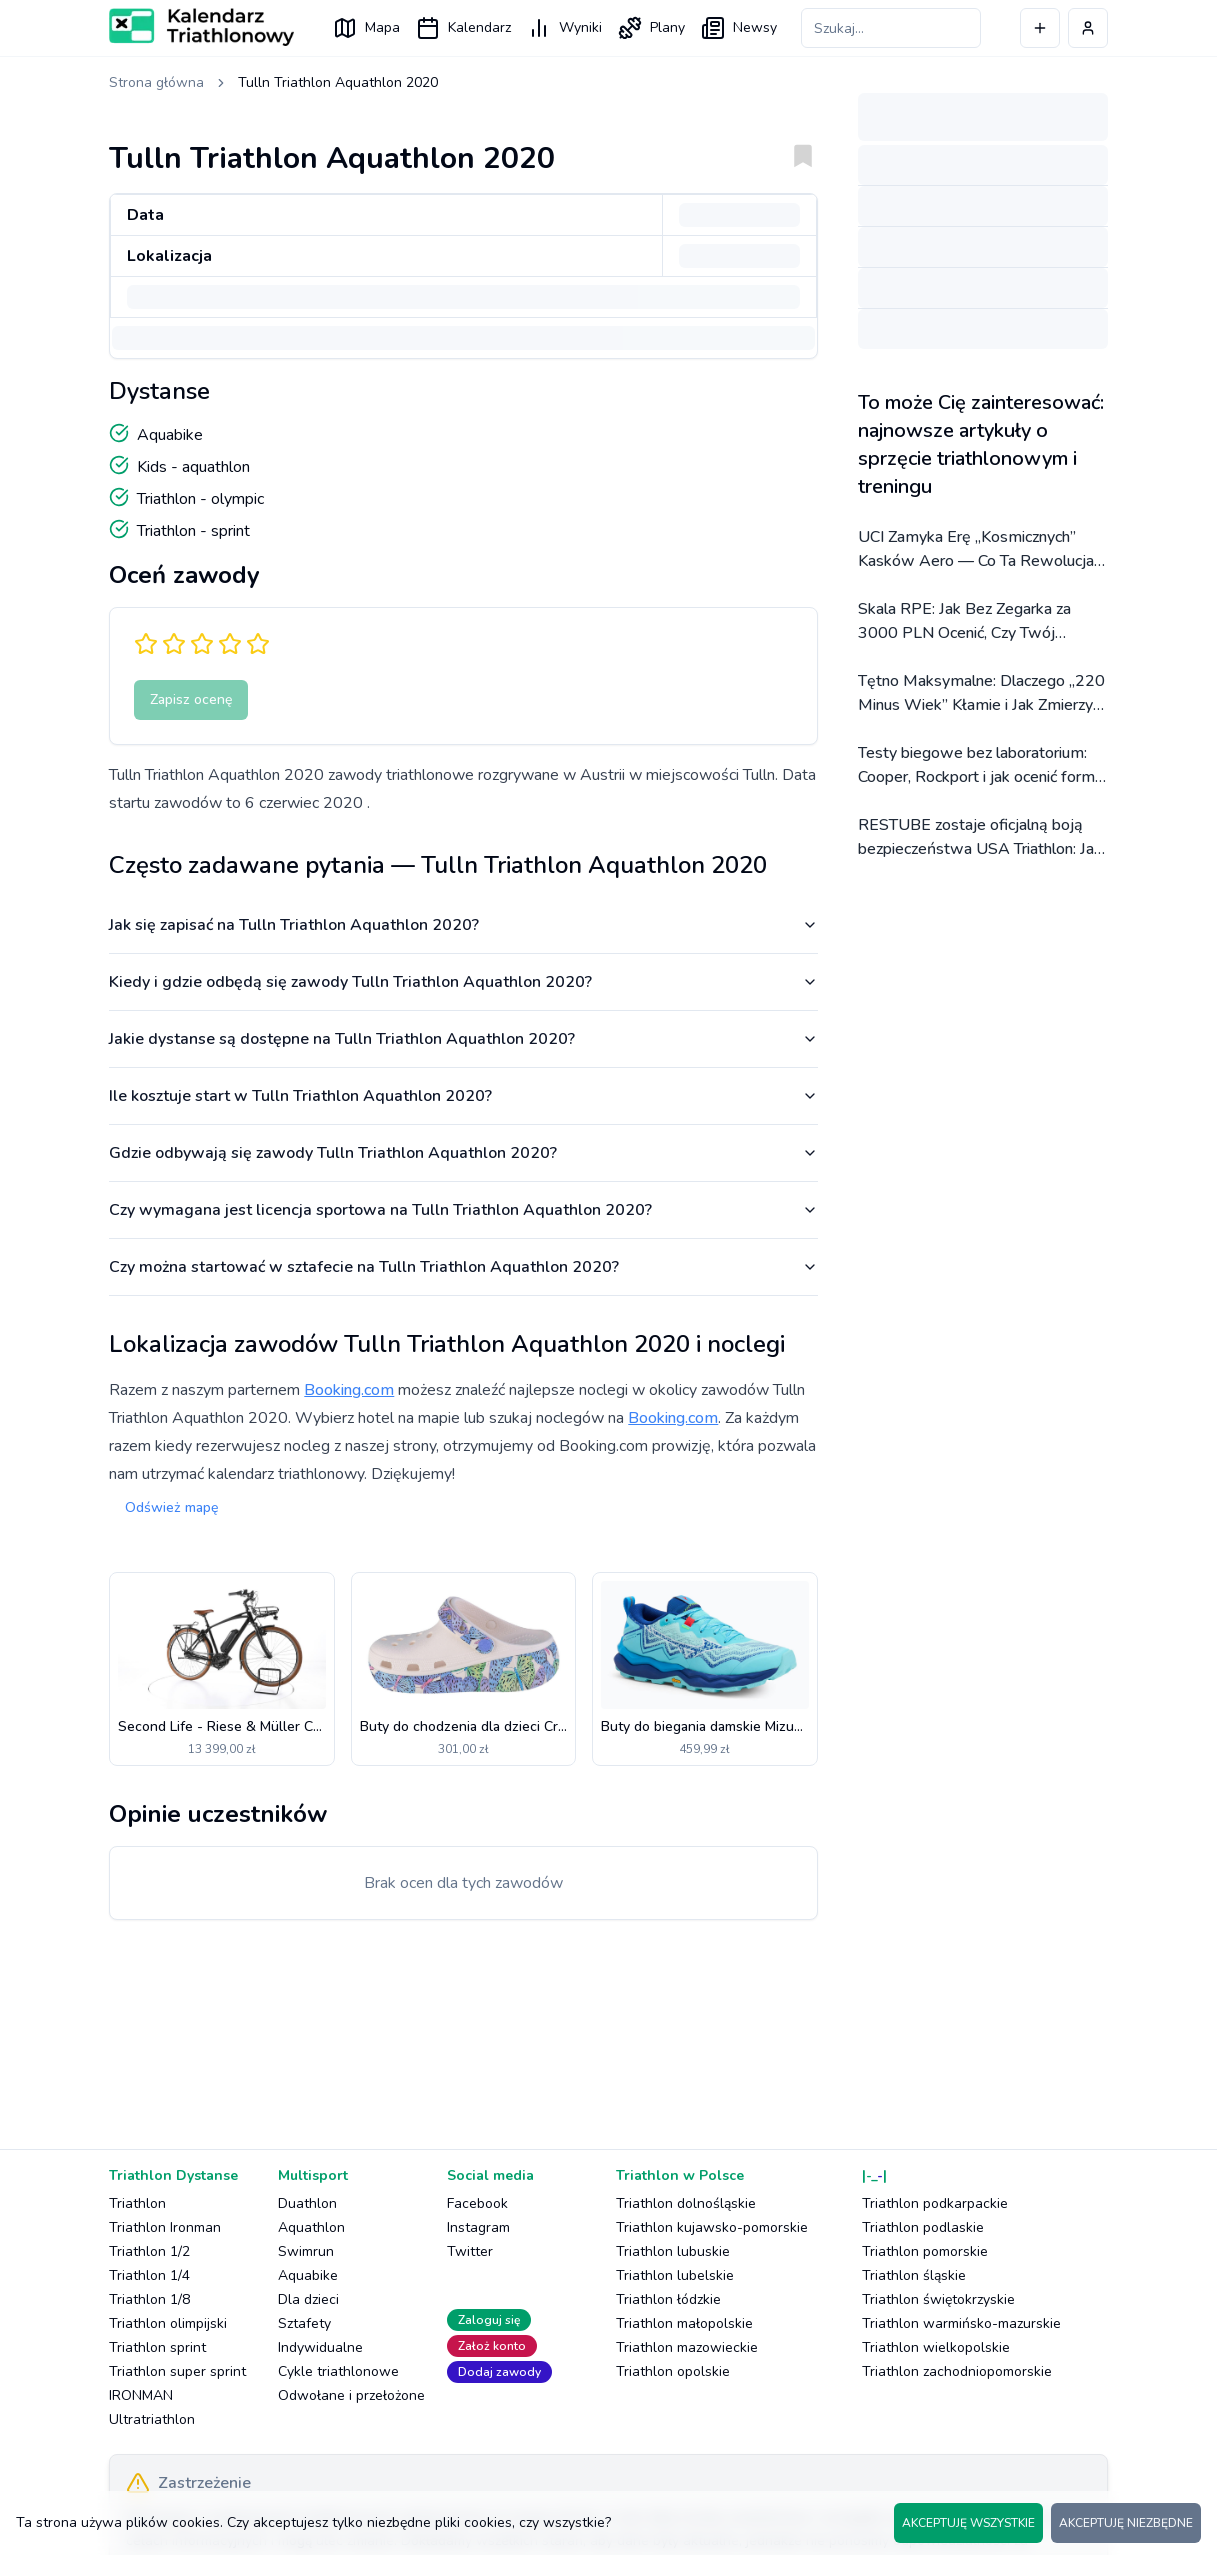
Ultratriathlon (152, 2419)
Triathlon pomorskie (925, 2251)
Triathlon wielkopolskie (936, 2347)
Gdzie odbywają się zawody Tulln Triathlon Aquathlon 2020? (463, 1153)
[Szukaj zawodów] (891, 28)
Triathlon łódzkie (668, 2299)
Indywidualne (320, 2347)
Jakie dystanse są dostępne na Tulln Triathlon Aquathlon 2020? (463, 1039)
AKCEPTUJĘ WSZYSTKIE (968, 2523)
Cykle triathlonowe (338, 2371)
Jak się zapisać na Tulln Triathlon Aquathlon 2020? (463, 925)
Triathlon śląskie (914, 2275)
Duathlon (307, 2203)
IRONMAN (141, 2395)
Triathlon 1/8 (149, 2299)
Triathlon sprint (157, 2347)
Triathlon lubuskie (673, 2251)
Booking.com (349, 1390)
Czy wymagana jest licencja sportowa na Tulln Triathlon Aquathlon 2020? (463, 1210)
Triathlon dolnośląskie (686, 2203)
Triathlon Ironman (165, 2227)
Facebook (477, 2203)
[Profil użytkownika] (1088, 28)
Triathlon (137, 2203)
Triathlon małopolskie (684, 2323)
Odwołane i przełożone (351, 2395)
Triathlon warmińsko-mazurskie (961, 2323)
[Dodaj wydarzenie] (1040, 28)
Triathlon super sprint (177, 2371)
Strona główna (156, 82)
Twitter (470, 2251)
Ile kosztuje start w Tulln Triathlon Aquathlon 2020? (463, 1096)
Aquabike (308, 2275)
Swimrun (306, 2251)
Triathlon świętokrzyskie (938, 2299)
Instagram (478, 2227)
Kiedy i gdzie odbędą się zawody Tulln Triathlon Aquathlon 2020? (463, 982)
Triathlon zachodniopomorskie (957, 2371)
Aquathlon (311, 2227)
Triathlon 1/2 (149, 2251)
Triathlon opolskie (673, 2371)
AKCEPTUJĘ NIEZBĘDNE (1126, 2523)
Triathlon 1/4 (149, 2275)
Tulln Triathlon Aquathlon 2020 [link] (338, 82)
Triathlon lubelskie (675, 2275)
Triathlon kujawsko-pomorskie (712, 2227)
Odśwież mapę (171, 1507)
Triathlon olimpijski (168, 2323)
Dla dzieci (308, 2299)
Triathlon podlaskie (923, 2227)
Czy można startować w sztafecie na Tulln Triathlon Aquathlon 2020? (463, 1267)
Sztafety (304, 2323)
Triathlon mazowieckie (687, 2347)
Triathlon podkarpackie (935, 2203)
